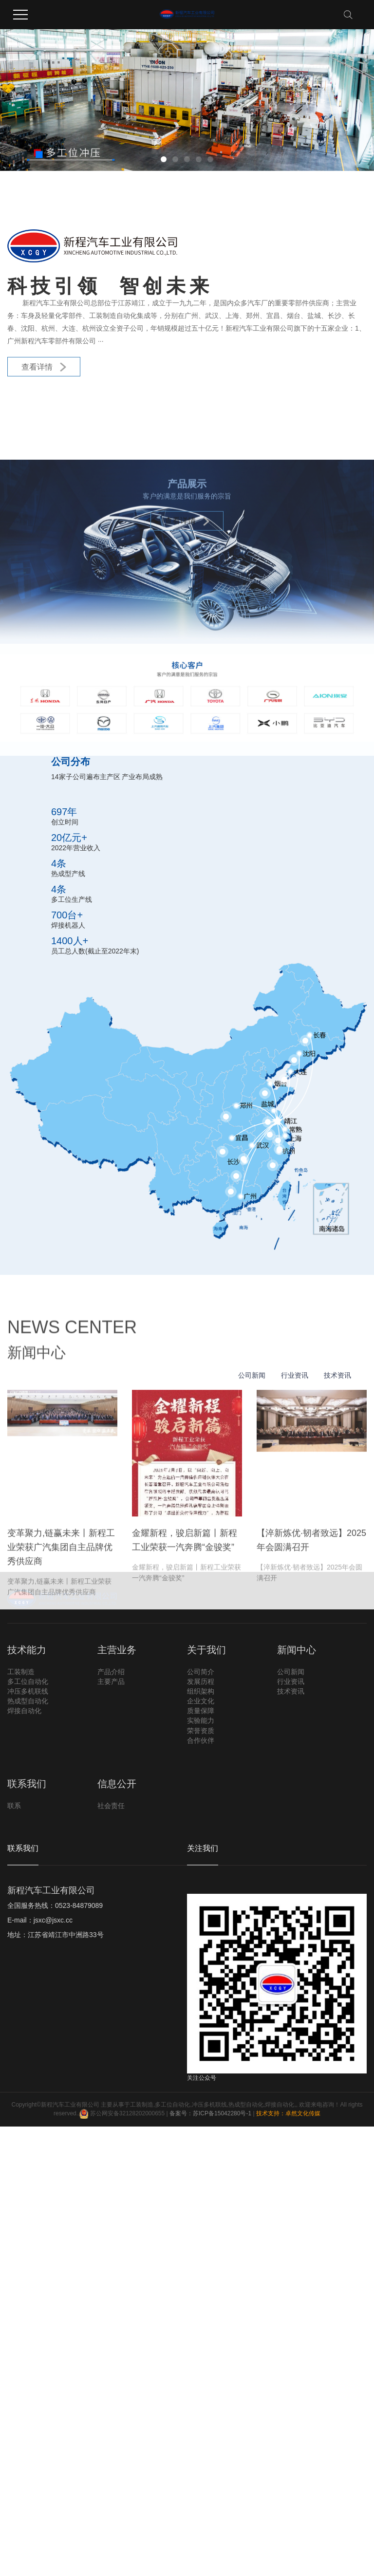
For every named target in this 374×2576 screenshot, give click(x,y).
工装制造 (141, 2104)
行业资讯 (294, 1629)
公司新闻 (251, 1629)
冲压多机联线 (209, 2104)
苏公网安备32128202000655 (122, 2113)
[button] (164, 159)
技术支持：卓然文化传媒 (288, 2113)
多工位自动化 (172, 2104)
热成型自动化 (245, 2104)
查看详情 (43, 367)
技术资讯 (337, 1629)
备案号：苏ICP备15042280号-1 (210, 2113)
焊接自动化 (279, 2104)
